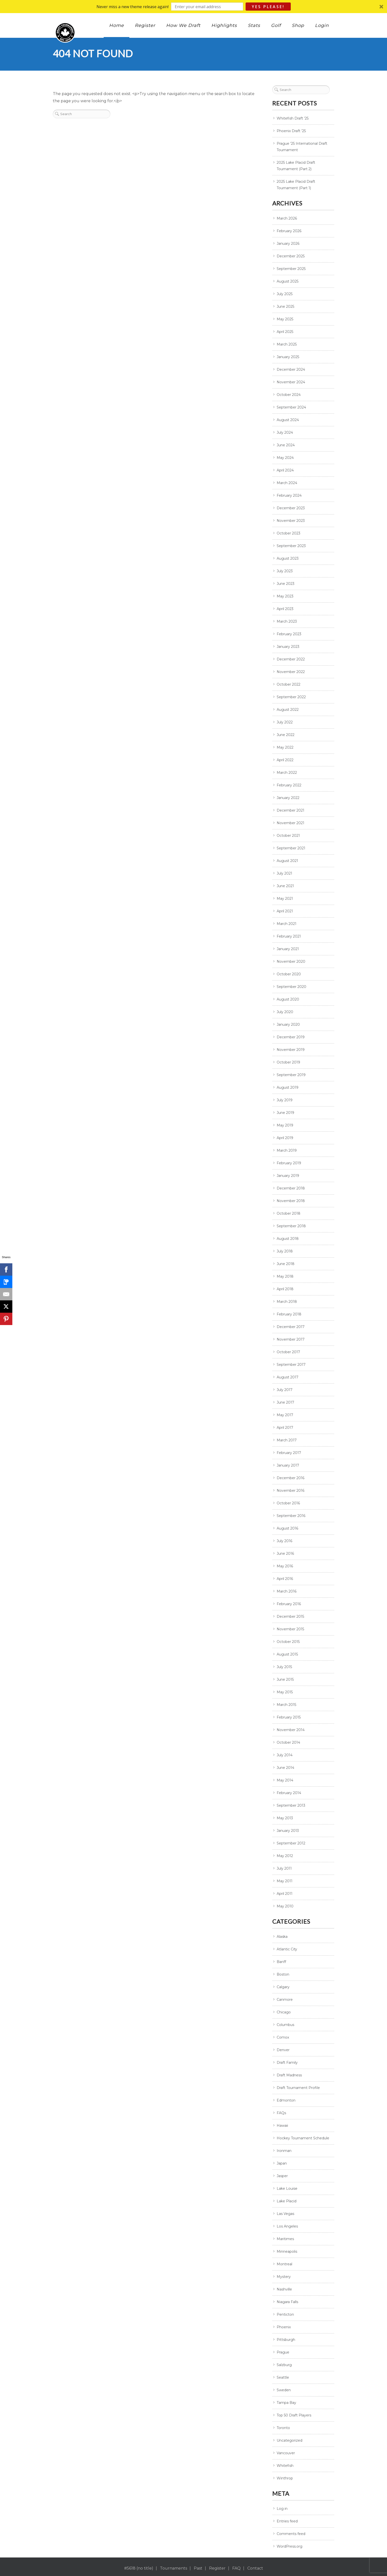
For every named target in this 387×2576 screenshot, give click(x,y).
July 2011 (284, 1868)
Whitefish (285, 2465)
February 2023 (289, 634)
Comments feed (291, 2534)
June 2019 (285, 1112)
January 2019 (288, 1175)
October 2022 (288, 684)
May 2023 (285, 596)
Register (145, 25)
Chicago (284, 2012)
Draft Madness (289, 2075)
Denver (283, 2050)
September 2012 (291, 1843)
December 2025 (291, 256)
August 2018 (288, 1238)
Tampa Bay (286, 2402)
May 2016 (285, 1566)
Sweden (284, 2390)
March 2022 (287, 772)
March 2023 (287, 621)
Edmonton (286, 2100)
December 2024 (291, 369)
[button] (193, 6)
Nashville (284, 2289)
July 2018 (285, 1251)
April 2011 (284, 1893)
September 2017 (291, 1364)
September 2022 (291, 697)
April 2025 (285, 331)
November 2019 (291, 1049)
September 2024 (291, 407)
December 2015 (290, 1616)
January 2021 (288, 949)
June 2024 (286, 445)
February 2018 (289, 1314)
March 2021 (286, 923)
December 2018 (291, 1188)
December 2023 (291, 508)
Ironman (284, 2150)
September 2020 (291, 986)
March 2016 (286, 1591)
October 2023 (288, 533)
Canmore (285, 1999)
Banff (281, 1962)
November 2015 (290, 1629)
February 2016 (289, 1604)
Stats (254, 25)
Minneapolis (287, 2251)
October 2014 (288, 1742)
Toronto (283, 2428)
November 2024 (291, 382)
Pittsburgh (286, 2339)
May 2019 (285, 1125)
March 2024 (287, 483)
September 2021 (291, 848)
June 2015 (285, 1679)
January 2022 (288, 798)
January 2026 (288, 243)
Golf (276, 25)
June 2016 (285, 1553)
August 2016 (287, 1528)
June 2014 (285, 1767)
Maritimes (285, 2239)
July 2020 (285, 1012)
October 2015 (288, 1641)
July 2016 (284, 1541)
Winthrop (285, 2478)
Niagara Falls (287, 2302)
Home (116, 25)
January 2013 (288, 1830)
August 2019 (287, 1087)
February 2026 (289, 231)
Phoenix (284, 2327)
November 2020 (291, 961)
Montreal (284, 2264)
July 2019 (284, 1100)
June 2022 (285, 735)
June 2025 (285, 306)
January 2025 (288, 357)
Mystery (284, 2276)
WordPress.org (289, 2546)
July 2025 (284, 294)
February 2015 (289, 1717)
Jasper (282, 2176)
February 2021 (289, 936)
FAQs (281, 2113)
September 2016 (291, 1515)
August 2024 (288, 420)
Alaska (282, 1936)
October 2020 (289, 974)
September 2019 (291, 1075)
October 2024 (289, 394)
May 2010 (285, 1906)
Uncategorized (289, 2440)
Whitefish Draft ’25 (293, 118)
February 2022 (289, 785)
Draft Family (287, 2062)
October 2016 (288, 1503)
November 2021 (290, 823)
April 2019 (285, 1138)
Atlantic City (287, 1949)
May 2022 (285, 747)
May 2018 (285, 1276)
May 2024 (285, 457)
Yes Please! (268, 6)
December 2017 (291, 1327)
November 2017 (291, 1339)
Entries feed (287, 2521)
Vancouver (286, 2453)
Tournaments (173, 2568)
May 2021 (285, 898)
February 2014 (289, 1793)
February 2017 (289, 1453)
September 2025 (291, 268)
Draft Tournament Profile (298, 2087)
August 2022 (288, 709)
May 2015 (285, 1692)
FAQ (236, 2568)
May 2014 (285, 1780)
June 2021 (285, 886)
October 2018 (288, 1213)
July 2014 (284, 1755)
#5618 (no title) (138, 2568)
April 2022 (285, 760)
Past (198, 2568)
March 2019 (287, 1150)
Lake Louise (287, 2188)
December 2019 (291, 1037)
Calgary (283, 1987)
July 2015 (284, 1667)
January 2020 (288, 1024)
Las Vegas (285, 2213)
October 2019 (288, 1062)
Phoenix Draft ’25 (291, 131)
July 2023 (285, 571)
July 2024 (285, 432)
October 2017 (288, 1352)
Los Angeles (287, 2226)
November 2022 (291, 672)
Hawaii (282, 2125)
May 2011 (284, 1881)
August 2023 (288, 558)
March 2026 (287, 218)
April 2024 (285, 470)
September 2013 (291, 1805)
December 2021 (290, 810)
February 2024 (289, 495)
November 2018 (291, 1201)
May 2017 (285, 1415)
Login (322, 25)
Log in (282, 2508)
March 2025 (287, 344)
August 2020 (288, 999)
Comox (283, 2037)
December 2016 (290, 1478)
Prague (283, 2352)
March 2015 (286, 1704)
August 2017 (287, 1377)
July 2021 (284, 873)
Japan (282, 2163)
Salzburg (284, 2365)
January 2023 (288, 646)
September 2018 (291, 1226)
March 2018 (287, 1301)
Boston (283, 1974)
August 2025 (287, 281)
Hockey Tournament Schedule (303, 2138)
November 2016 (290, 1490)
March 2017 (287, 1440)
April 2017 (285, 1427)
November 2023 (291, 520)
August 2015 (287, 1654)
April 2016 (285, 1578)
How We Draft (183, 25)
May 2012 (285, 1856)
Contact (255, 2568)
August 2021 (287, 861)
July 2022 (285, 722)
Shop (298, 25)
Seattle (283, 2377)
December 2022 (291, 659)
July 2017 (284, 1390)
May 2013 (285, 1818)
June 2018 (285, 1264)
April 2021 (285, 911)
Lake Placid (286, 2201)
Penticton (285, 2314)
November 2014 (291, 1730)
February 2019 (289, 1163)
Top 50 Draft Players (294, 2415)
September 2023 (291, 546)
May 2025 (285, 319)
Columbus (285, 2025)
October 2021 (288, 835)
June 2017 (285, 1402)
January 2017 (288, 1465)
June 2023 (285, 583)
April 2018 (285, 1289)
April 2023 (285, 609)
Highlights (224, 25)
